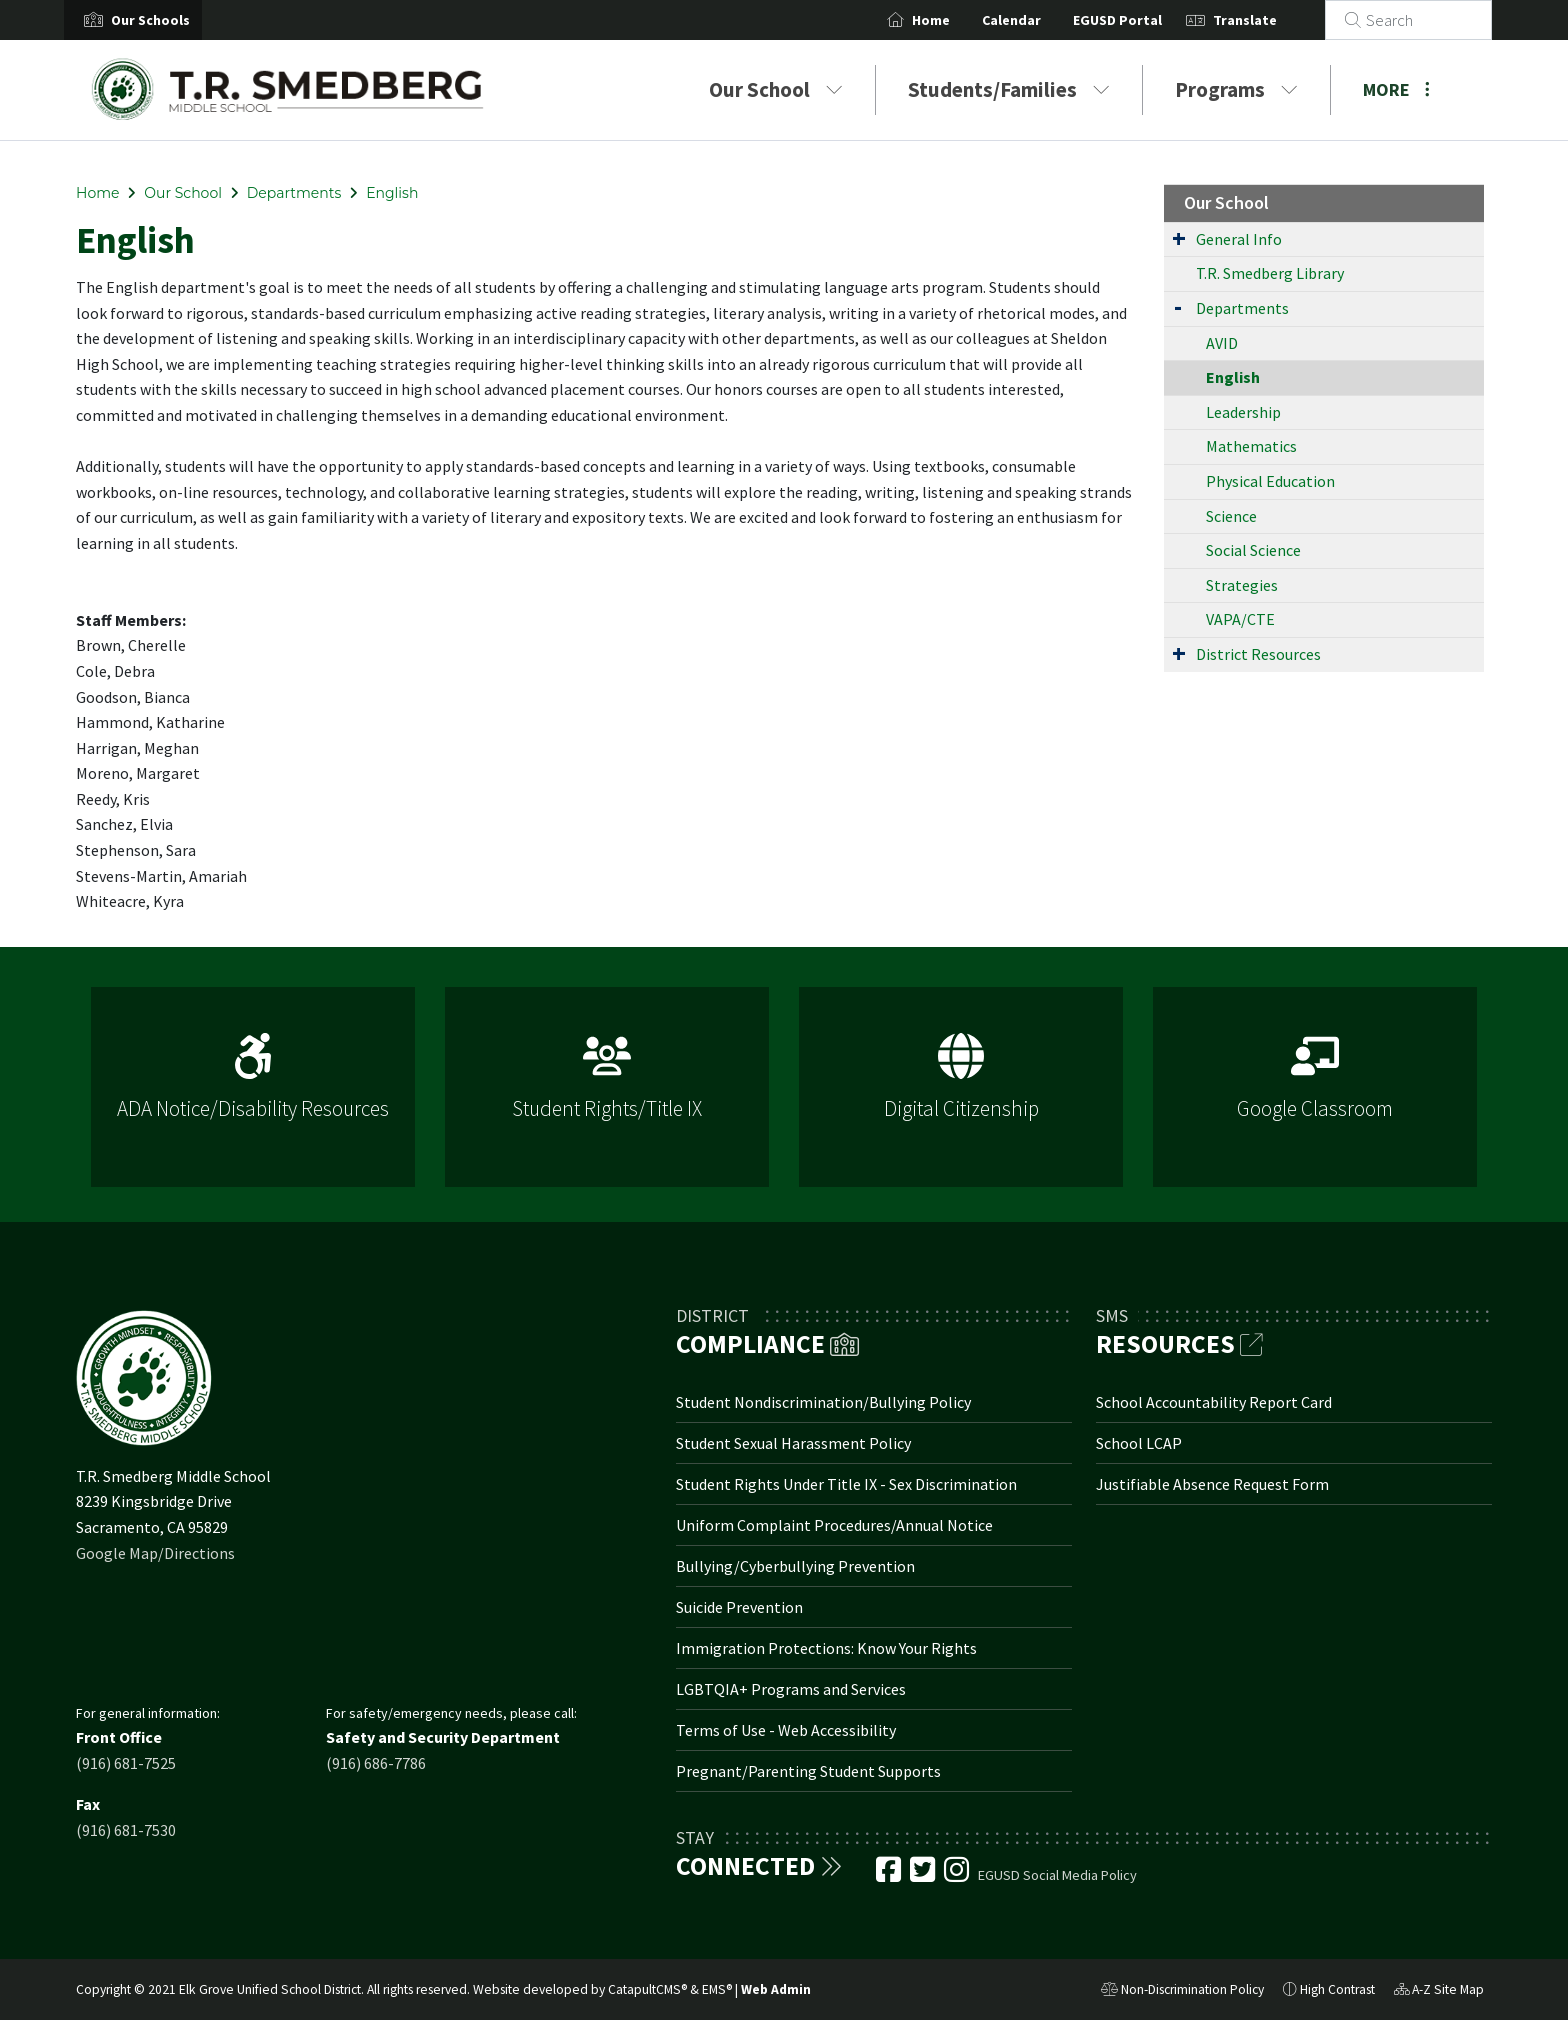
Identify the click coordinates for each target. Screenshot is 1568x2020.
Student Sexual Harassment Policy (793, 1443)
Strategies (1242, 585)
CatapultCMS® (647, 1989)
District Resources (1258, 654)
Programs (1236, 89)
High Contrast (1337, 1989)
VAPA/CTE (1240, 619)
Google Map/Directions (155, 1553)
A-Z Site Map (1439, 1992)
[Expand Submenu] (1179, 238)
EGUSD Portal (1141, 20)
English (392, 193)
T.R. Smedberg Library (1270, 273)
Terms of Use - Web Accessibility (786, 1730)
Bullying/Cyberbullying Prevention (795, 1566)
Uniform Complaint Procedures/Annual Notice (834, 1525)
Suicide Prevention (739, 1607)
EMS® (717, 1989)
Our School (776, 89)
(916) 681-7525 (126, 1763)
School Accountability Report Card (1214, 1402)
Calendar (1035, 20)
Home (955, 20)
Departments (294, 193)
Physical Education (1270, 481)
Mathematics (1251, 446)
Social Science (1253, 550)
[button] (150, 20)
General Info (1239, 239)
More (1396, 89)
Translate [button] (1269, 20)
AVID (1222, 343)
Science (1231, 516)
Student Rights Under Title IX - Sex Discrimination (846, 1484)
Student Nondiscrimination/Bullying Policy (823, 1402)
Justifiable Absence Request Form (1212, 1484)
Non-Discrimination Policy (1182, 1992)
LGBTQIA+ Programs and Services (791, 1689)
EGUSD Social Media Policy (1057, 1875)
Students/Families (1009, 89)
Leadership (1243, 412)
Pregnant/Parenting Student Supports (808, 1771)
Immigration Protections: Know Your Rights (826, 1648)
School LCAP (1139, 1443)
